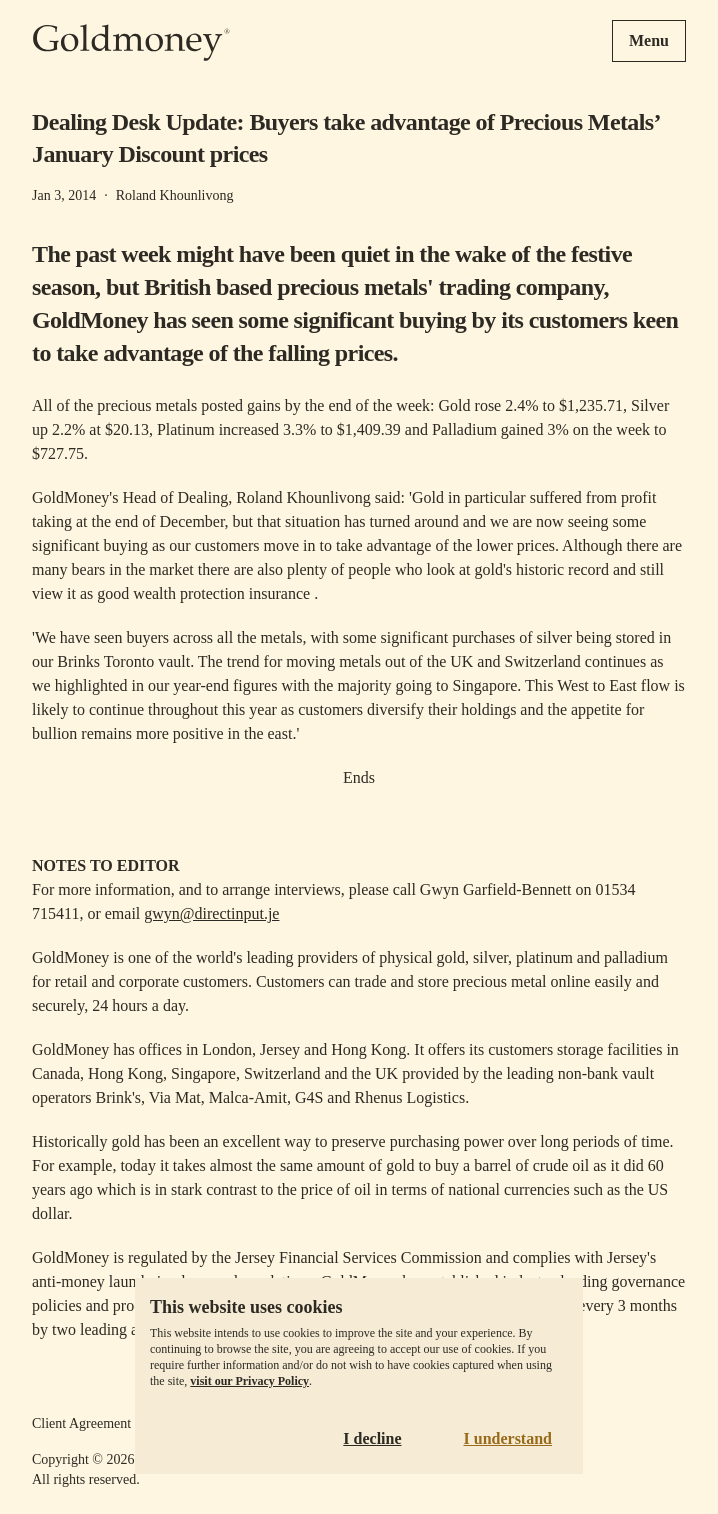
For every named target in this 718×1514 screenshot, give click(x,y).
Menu (649, 40)
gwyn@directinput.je (211, 913)
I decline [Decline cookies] (372, 1438)
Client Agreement (81, 1423)
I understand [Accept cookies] (508, 1438)
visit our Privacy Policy (249, 1381)
